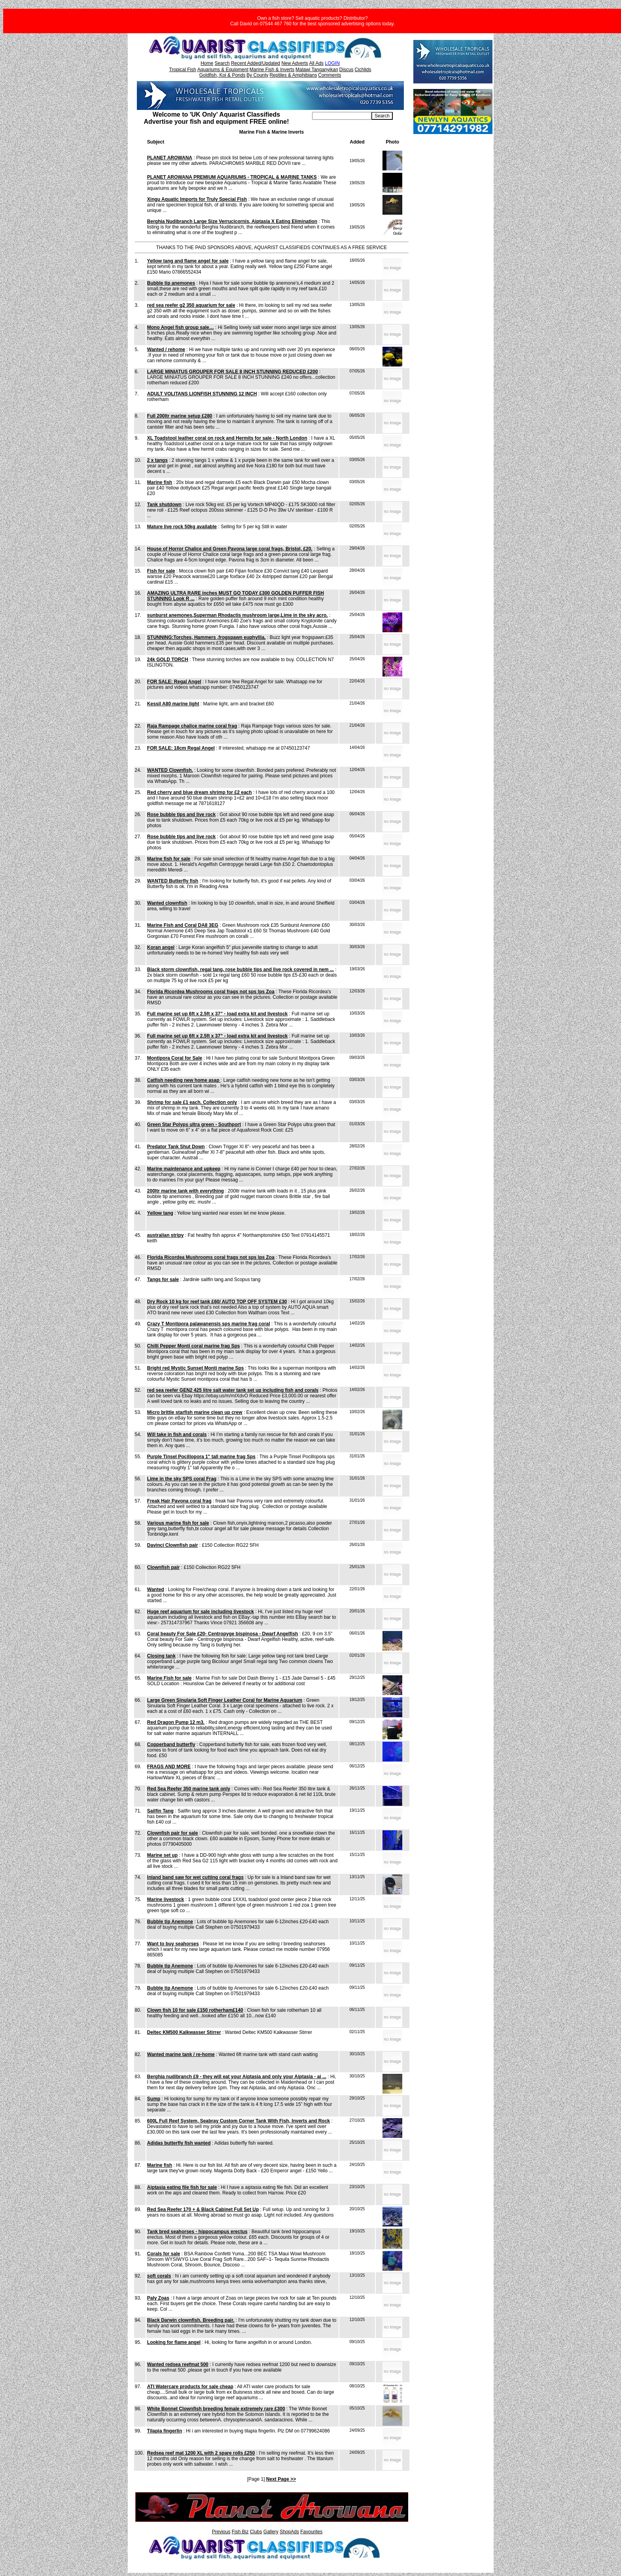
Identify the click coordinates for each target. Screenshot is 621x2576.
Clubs (256, 2531)
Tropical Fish (182, 69)
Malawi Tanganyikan (316, 69)
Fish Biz (240, 2531)
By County (257, 75)
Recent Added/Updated (255, 63)
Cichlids (362, 69)
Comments (329, 75)
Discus (346, 69)
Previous (221, 2531)
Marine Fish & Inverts (272, 69)
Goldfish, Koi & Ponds (222, 75)
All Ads (316, 63)
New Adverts (294, 63)
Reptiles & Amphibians (293, 75)
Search (222, 63)
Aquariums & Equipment (222, 69)
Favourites (311, 2531)
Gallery (270, 2531)
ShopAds (289, 2531)
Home (207, 63)
